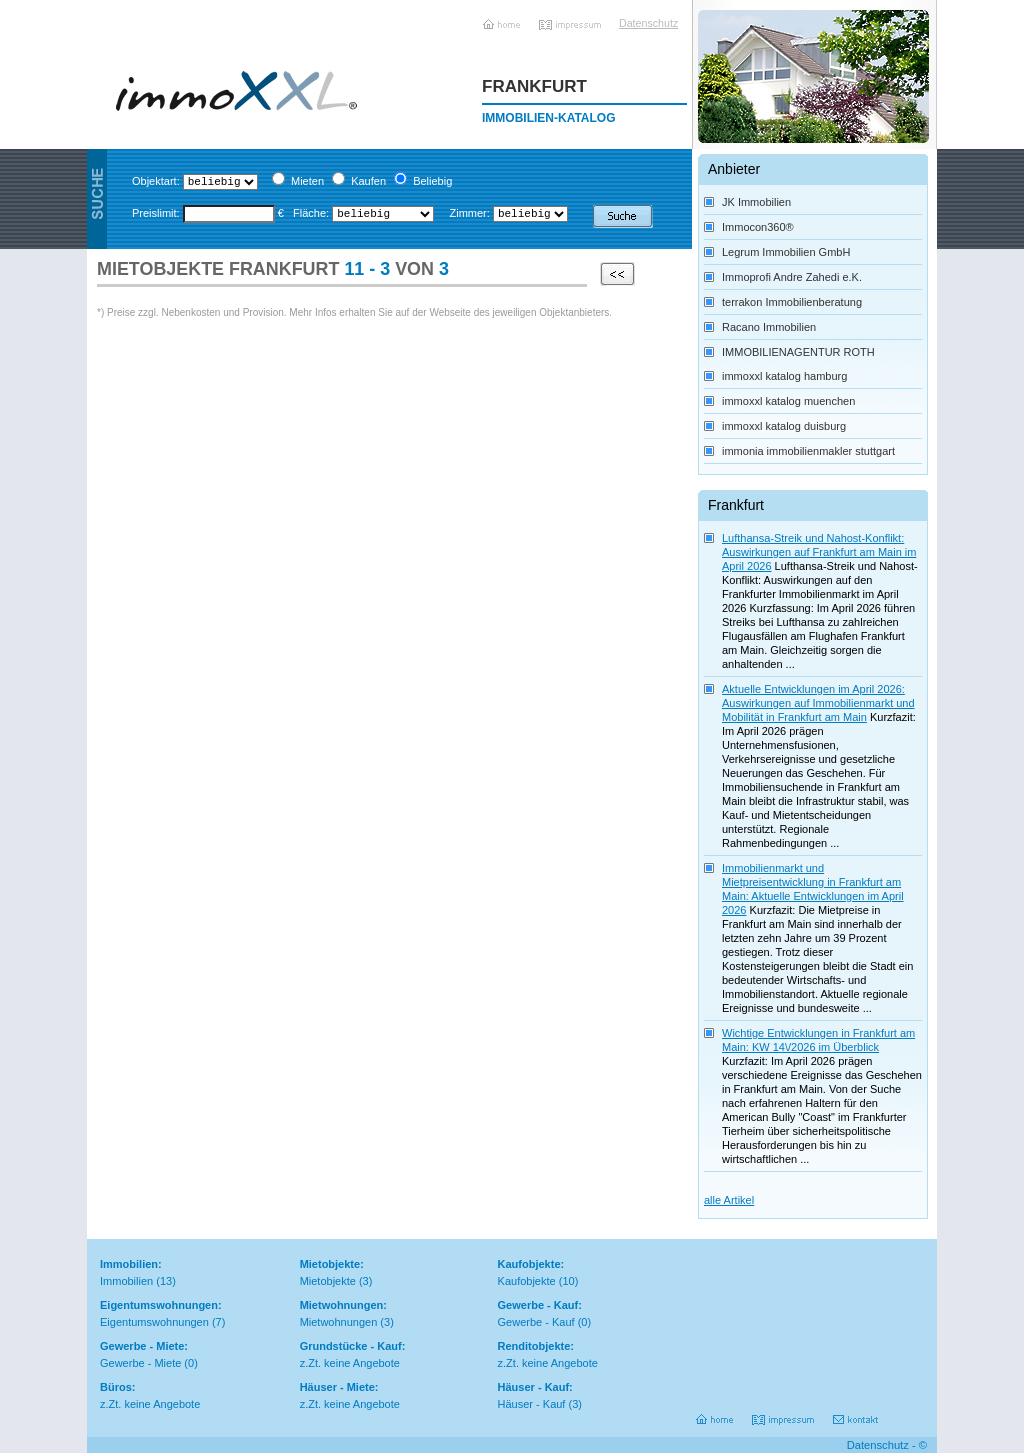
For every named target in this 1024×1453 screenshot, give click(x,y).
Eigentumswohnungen (154, 1322)
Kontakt (857, 1412)
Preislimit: (156, 213)
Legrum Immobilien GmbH (786, 252)
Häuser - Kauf (532, 1404)
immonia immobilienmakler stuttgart (808, 451)
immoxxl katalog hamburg (784, 376)
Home (503, 17)
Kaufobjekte (527, 1281)
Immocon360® (758, 227)
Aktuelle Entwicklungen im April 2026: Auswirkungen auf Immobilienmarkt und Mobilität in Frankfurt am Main (818, 703)
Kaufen (368, 181)
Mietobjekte (328, 1281)
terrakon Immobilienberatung (792, 302)
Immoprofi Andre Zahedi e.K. (792, 277)
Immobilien (126, 1281)
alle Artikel (729, 1200)
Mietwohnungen (339, 1322)
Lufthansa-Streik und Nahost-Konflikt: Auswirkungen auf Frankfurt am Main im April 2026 (819, 552)
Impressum (571, 17)
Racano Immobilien (769, 327)
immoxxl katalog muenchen (788, 401)
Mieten (307, 181)
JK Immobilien (756, 202)
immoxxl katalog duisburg (784, 426)
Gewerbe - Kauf (536, 1322)
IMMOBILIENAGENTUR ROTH (798, 352)
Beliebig (432, 181)
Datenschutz (644, 23)
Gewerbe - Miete (140, 1363)
